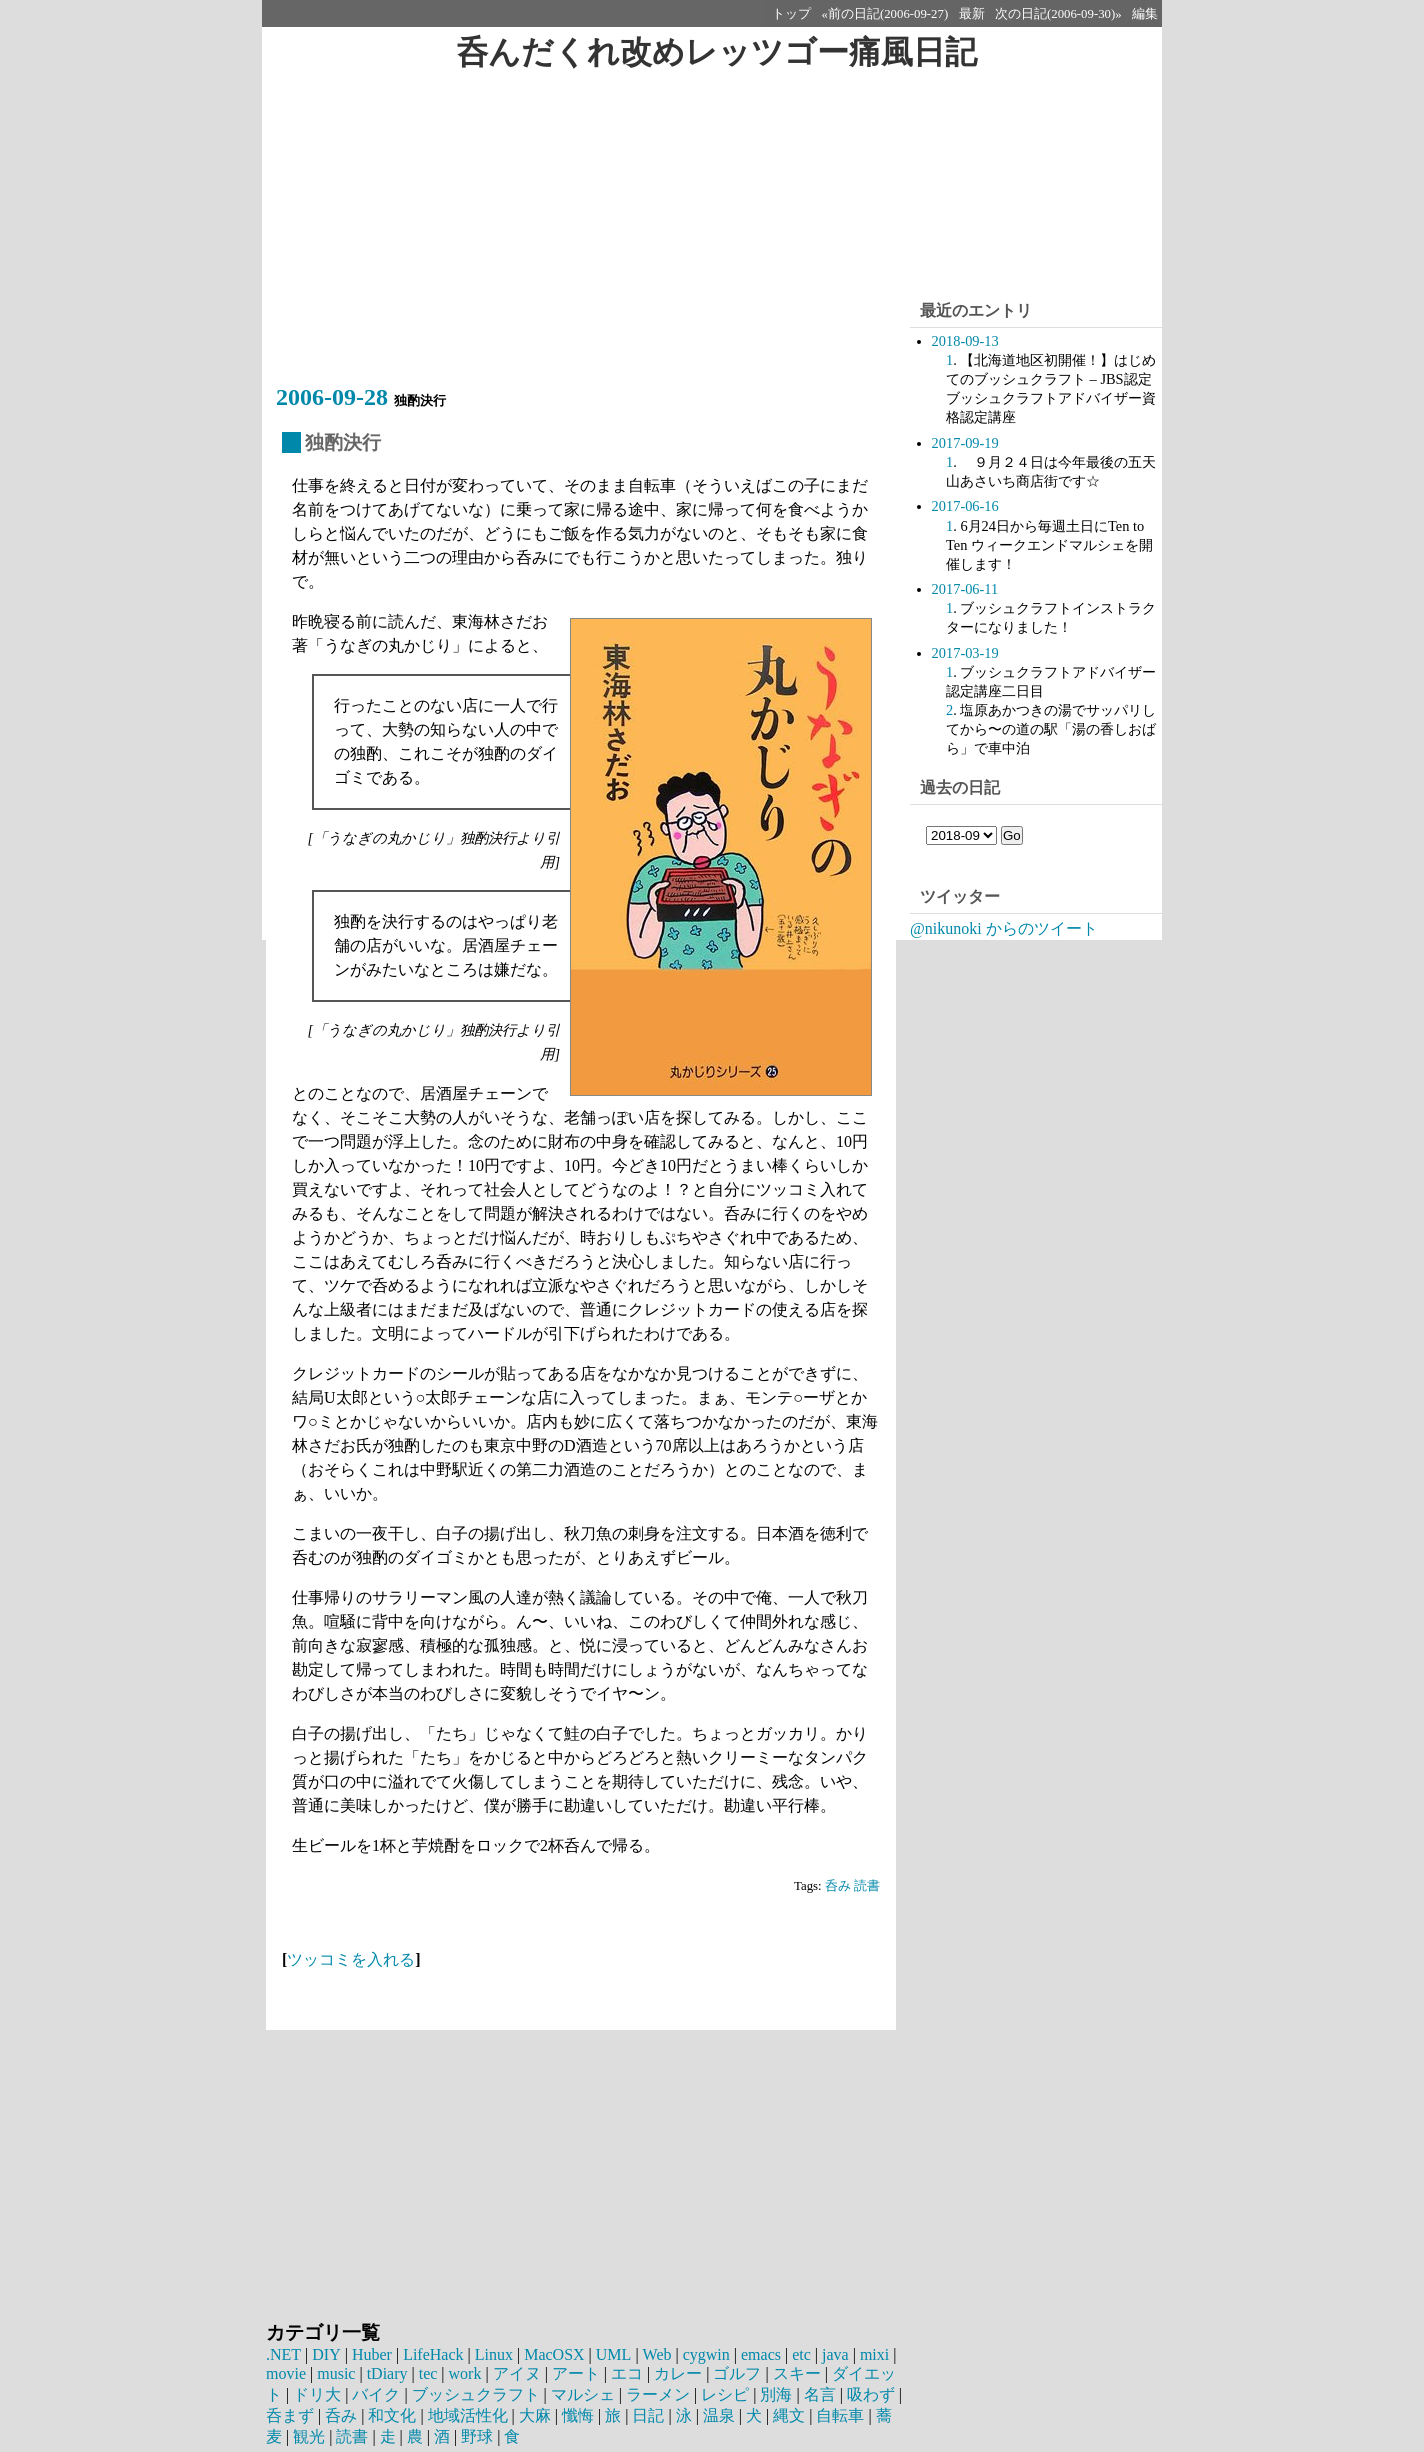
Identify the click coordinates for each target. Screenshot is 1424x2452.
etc (799, 2354)
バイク (376, 2394)
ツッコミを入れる (351, 1959)
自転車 (840, 2415)
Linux (493, 2354)
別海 (776, 2394)
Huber (371, 2354)
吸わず (871, 2394)
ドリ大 (317, 2394)
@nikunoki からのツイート (1004, 928)
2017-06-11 (965, 589)
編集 (1145, 14)
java (833, 2354)
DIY (326, 2354)
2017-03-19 (965, 653)
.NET (283, 2354)
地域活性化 (468, 2415)
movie (286, 2373)
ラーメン (658, 2394)
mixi (872, 2354)
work (465, 2373)
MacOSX (553, 2354)
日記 (648, 2415)
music (336, 2373)
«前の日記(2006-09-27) (885, 14)
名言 (820, 2394)
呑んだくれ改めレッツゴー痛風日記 (716, 52)
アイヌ (517, 2373)
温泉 (719, 2415)
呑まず (290, 2415)
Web (655, 2354)
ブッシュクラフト (476, 2394)
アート (576, 2373)
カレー (678, 2373)
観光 (309, 2436)
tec (428, 2373)
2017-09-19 (965, 443)
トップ (791, 14)
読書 (867, 1886)
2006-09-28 (332, 397)
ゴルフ (737, 2373)
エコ (627, 2373)
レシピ (725, 2394)
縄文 (789, 2415)
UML (612, 2354)
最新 (972, 14)
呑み (838, 1886)
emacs (759, 2354)
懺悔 (578, 2415)
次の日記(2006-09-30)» (1058, 14)
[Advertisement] (586, 237)
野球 (477, 2436)
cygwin (704, 2354)
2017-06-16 (965, 506)
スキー (797, 2373)
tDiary (387, 2373)
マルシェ (583, 2394)
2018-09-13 (965, 341)
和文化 (392, 2415)
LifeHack (432, 2354)
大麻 (535, 2415)
